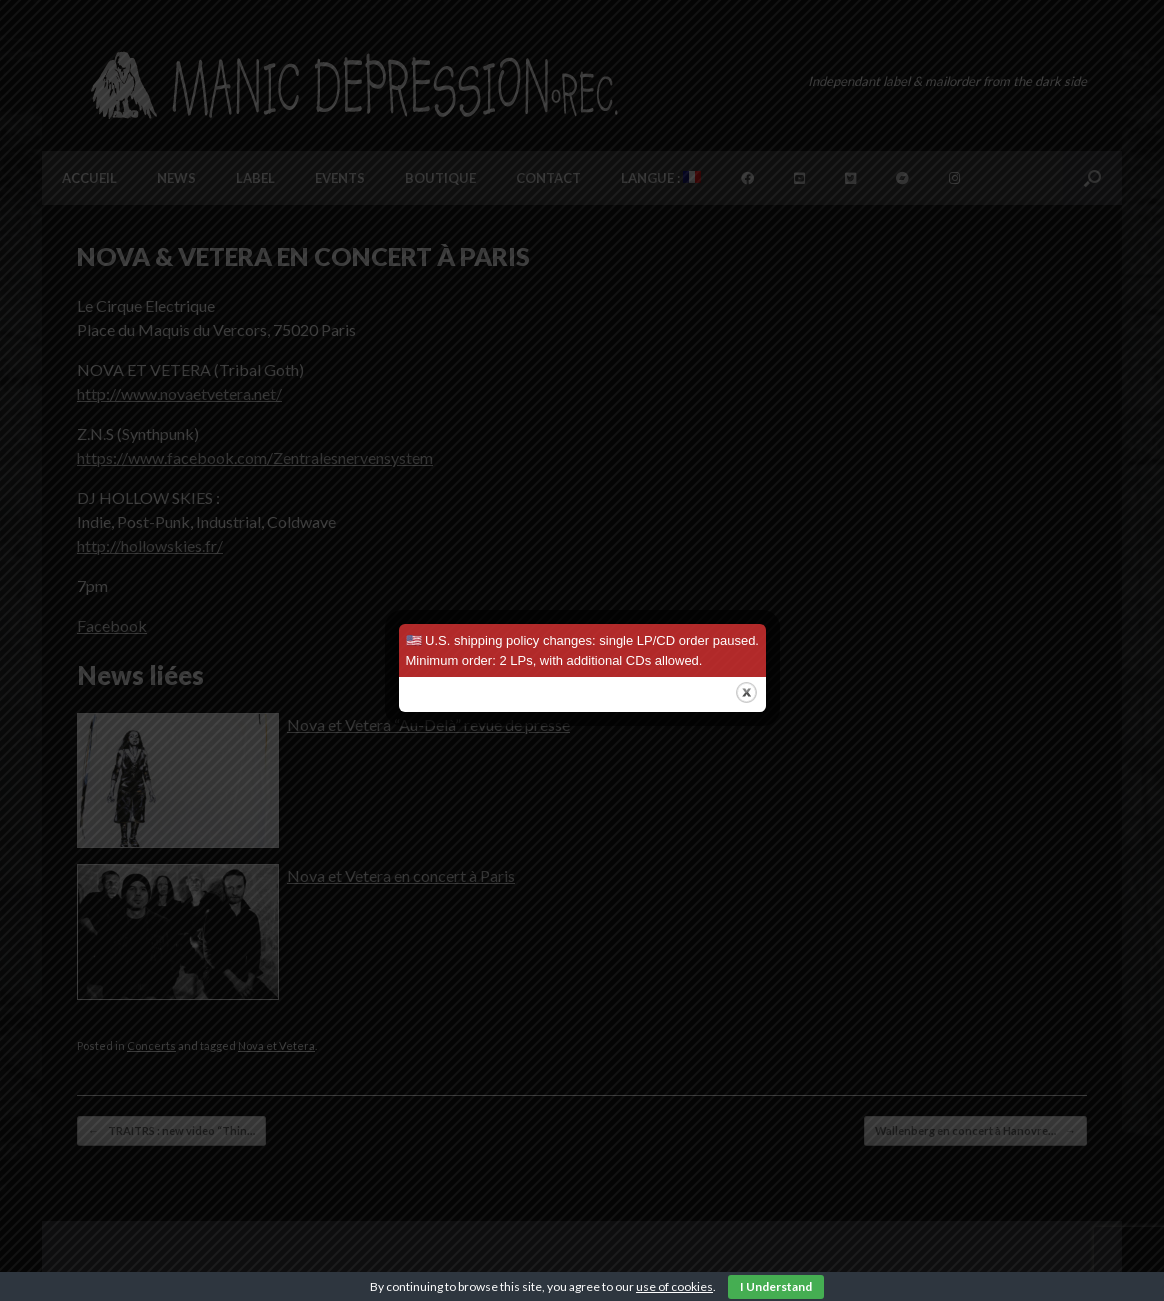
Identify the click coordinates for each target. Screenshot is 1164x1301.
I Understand (776, 1286)
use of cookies (674, 1286)
